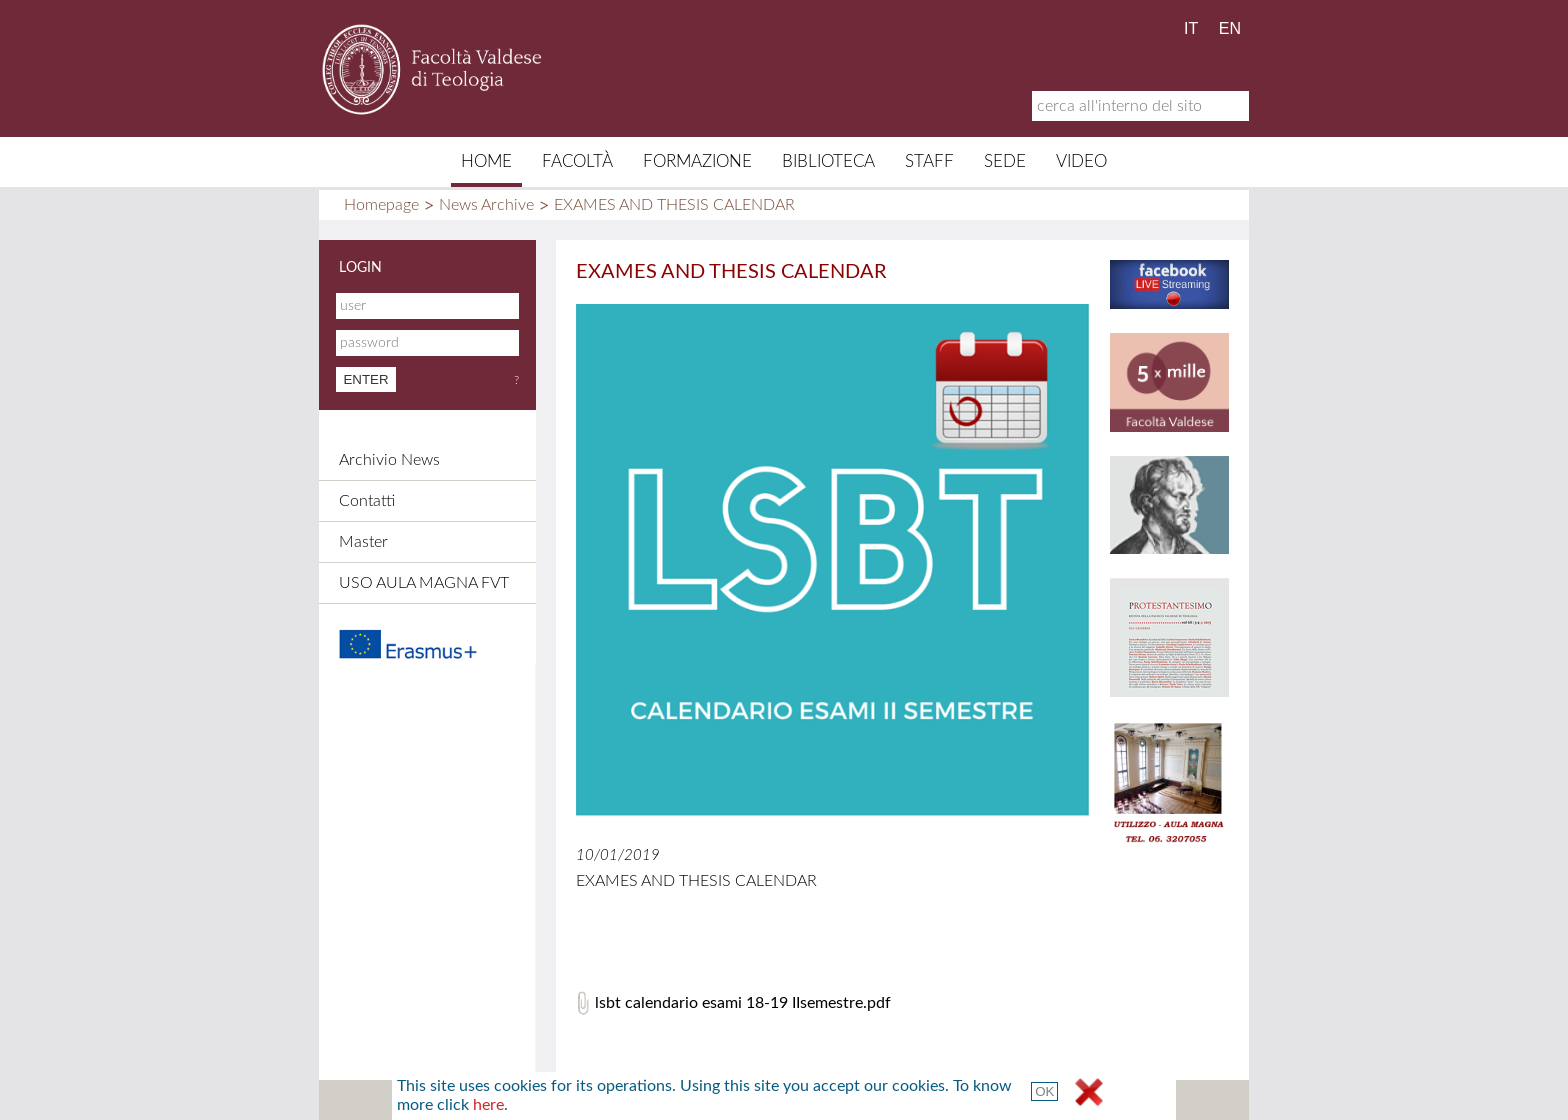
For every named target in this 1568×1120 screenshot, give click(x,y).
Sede (1005, 161)
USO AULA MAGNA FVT (424, 583)
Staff (929, 161)
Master (363, 542)
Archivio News (389, 460)
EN (1230, 28)
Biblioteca (828, 161)
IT (1191, 28)
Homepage (381, 205)
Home (486, 161)
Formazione (697, 161)
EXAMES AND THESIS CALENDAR (674, 205)
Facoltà (577, 161)
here (488, 1105)
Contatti (367, 501)
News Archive (486, 205)
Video (1081, 161)
